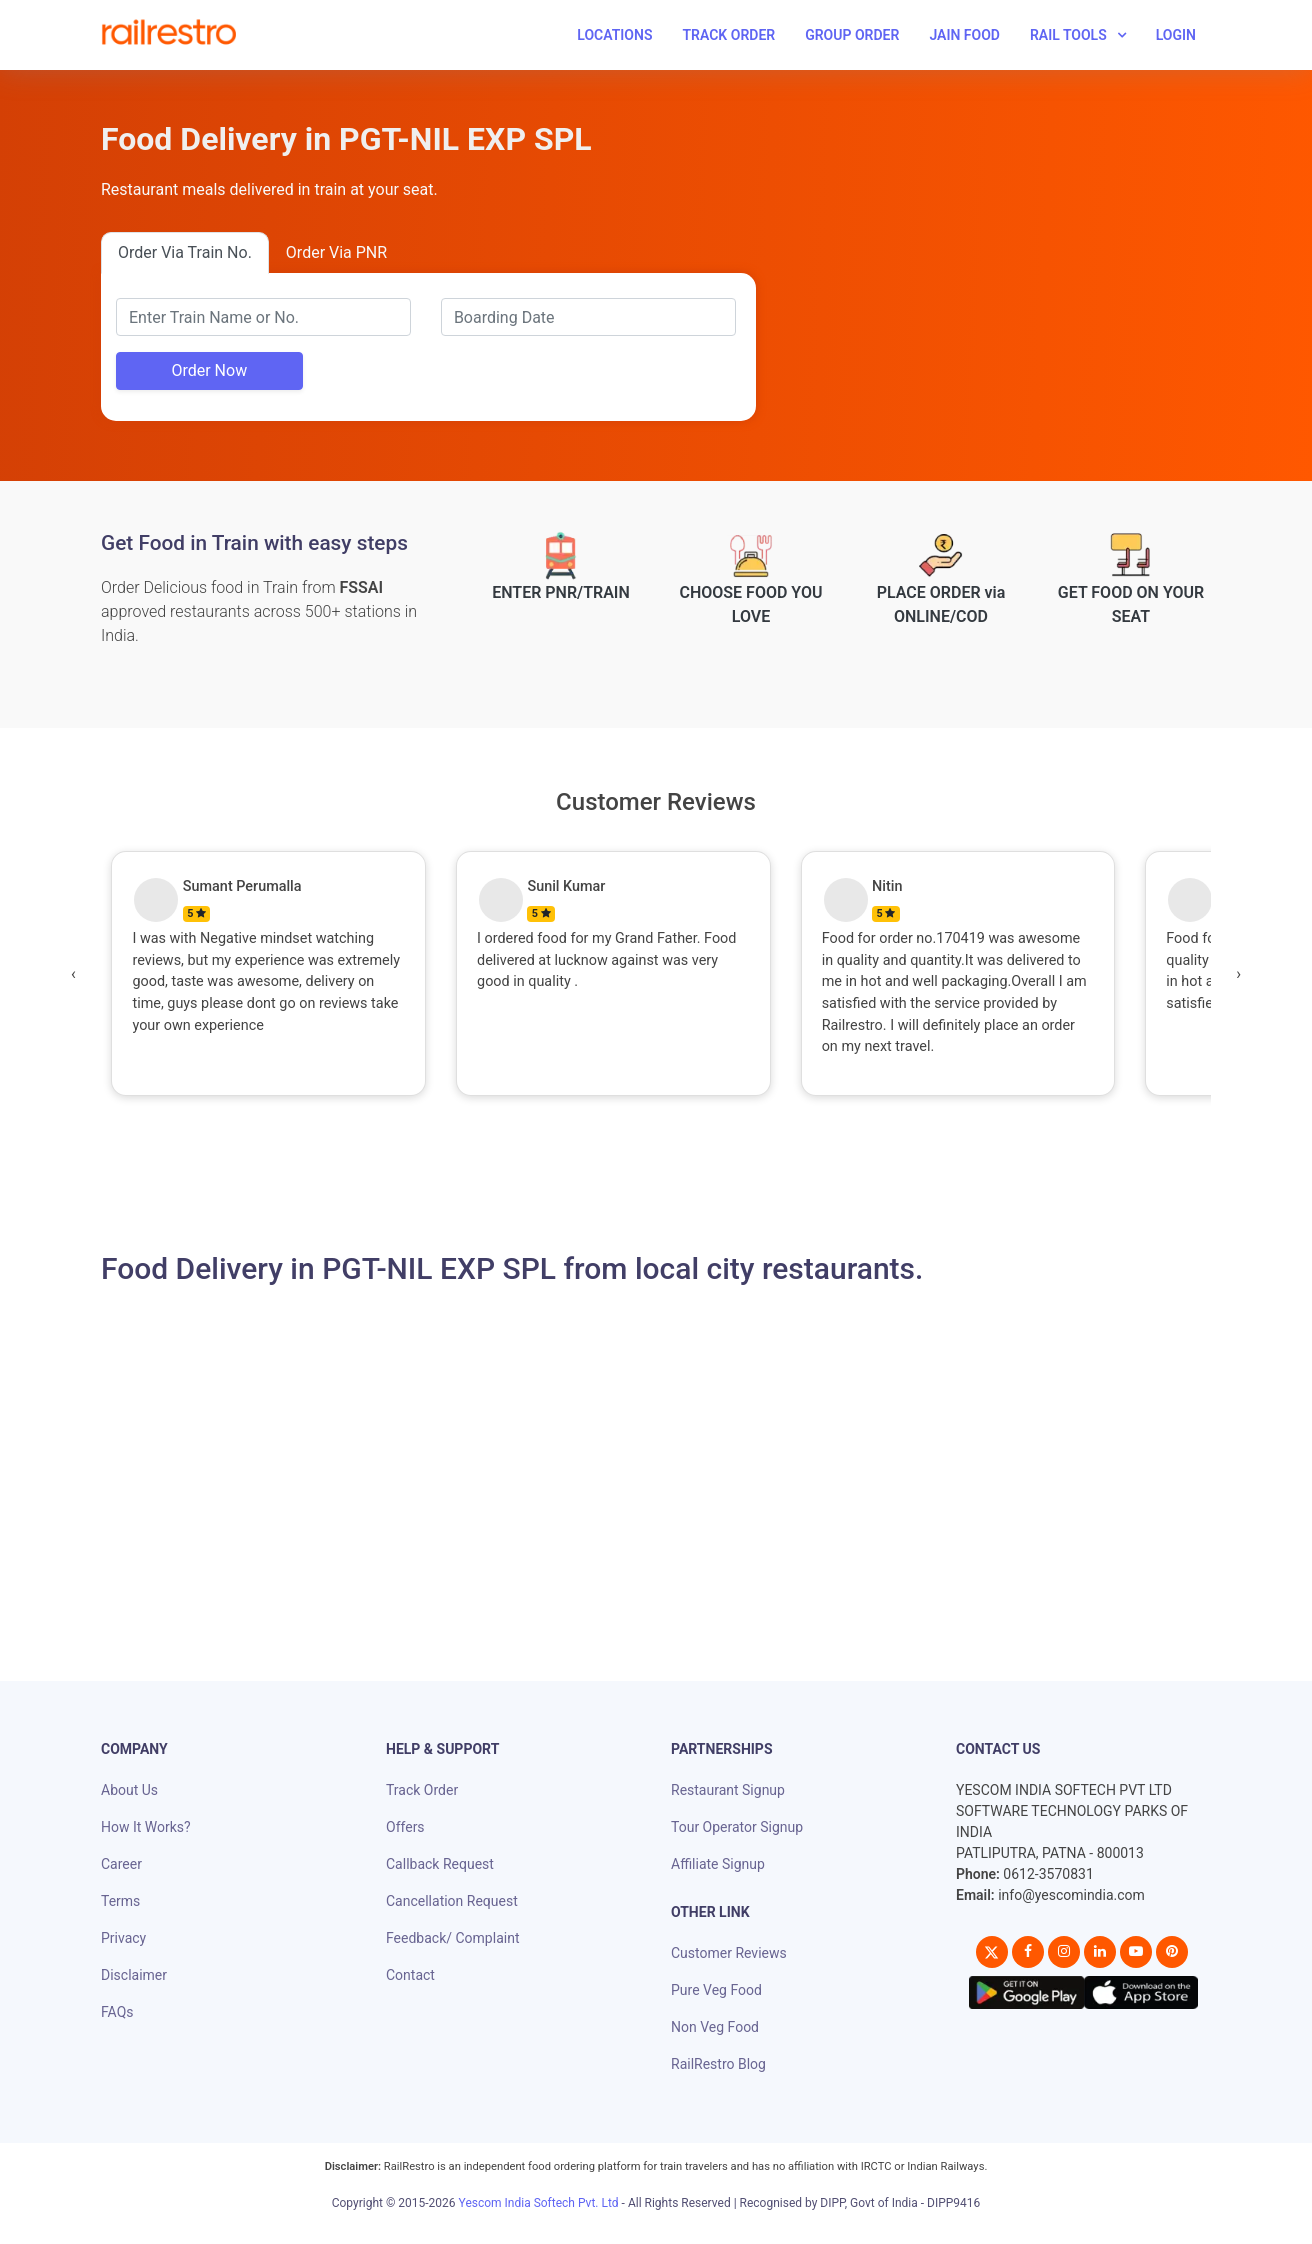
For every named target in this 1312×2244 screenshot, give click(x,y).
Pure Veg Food (716, 1990)
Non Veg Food (715, 2027)
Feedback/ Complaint (452, 1938)
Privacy (123, 1938)
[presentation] (73, 974)
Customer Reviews (729, 1953)
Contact (410, 1975)
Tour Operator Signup (737, 1827)
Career (121, 1864)
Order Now (209, 370)
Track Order (728, 35)
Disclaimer (134, 1975)
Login (1176, 35)
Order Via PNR (336, 252)
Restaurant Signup (728, 1790)
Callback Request (440, 1864)
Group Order (852, 35)
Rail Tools (1068, 35)
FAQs (117, 2012)
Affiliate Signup (718, 1864)
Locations (614, 35)
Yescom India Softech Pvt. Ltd (539, 2203)
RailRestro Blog (718, 2064)
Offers (405, 1827)
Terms (120, 1901)
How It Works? (146, 1827)
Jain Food (964, 35)
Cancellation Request (452, 1901)
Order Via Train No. (185, 252)
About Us (129, 1790)
